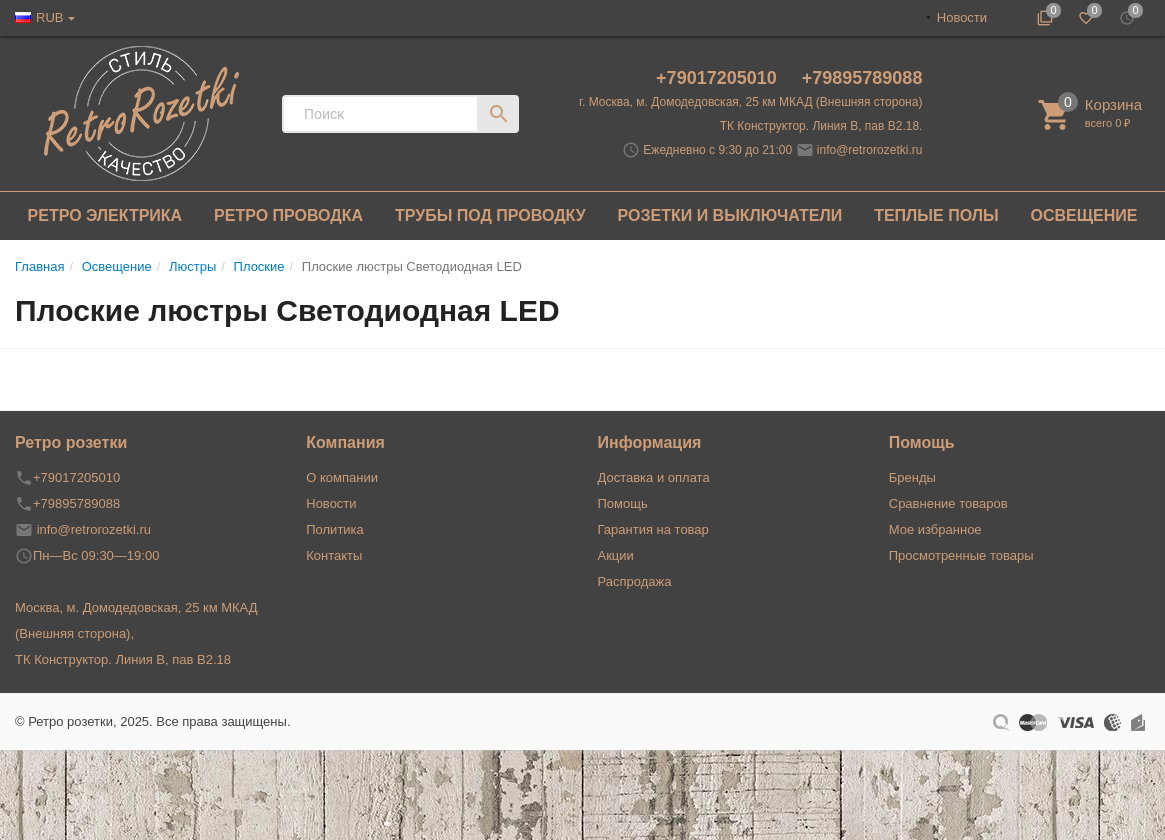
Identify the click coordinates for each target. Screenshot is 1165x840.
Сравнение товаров (948, 503)
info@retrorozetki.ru (870, 150)
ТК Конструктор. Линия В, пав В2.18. (821, 126)
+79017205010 (719, 78)
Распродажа (635, 581)
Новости (962, 17)
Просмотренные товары (961, 555)
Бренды (912, 477)
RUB (49, 17)
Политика (335, 529)
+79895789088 (862, 78)
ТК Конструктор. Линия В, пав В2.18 (123, 659)
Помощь (623, 503)
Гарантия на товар (653, 529)
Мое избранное (935, 529)
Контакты (334, 555)
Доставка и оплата (654, 477)
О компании (342, 477)
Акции (616, 555)
